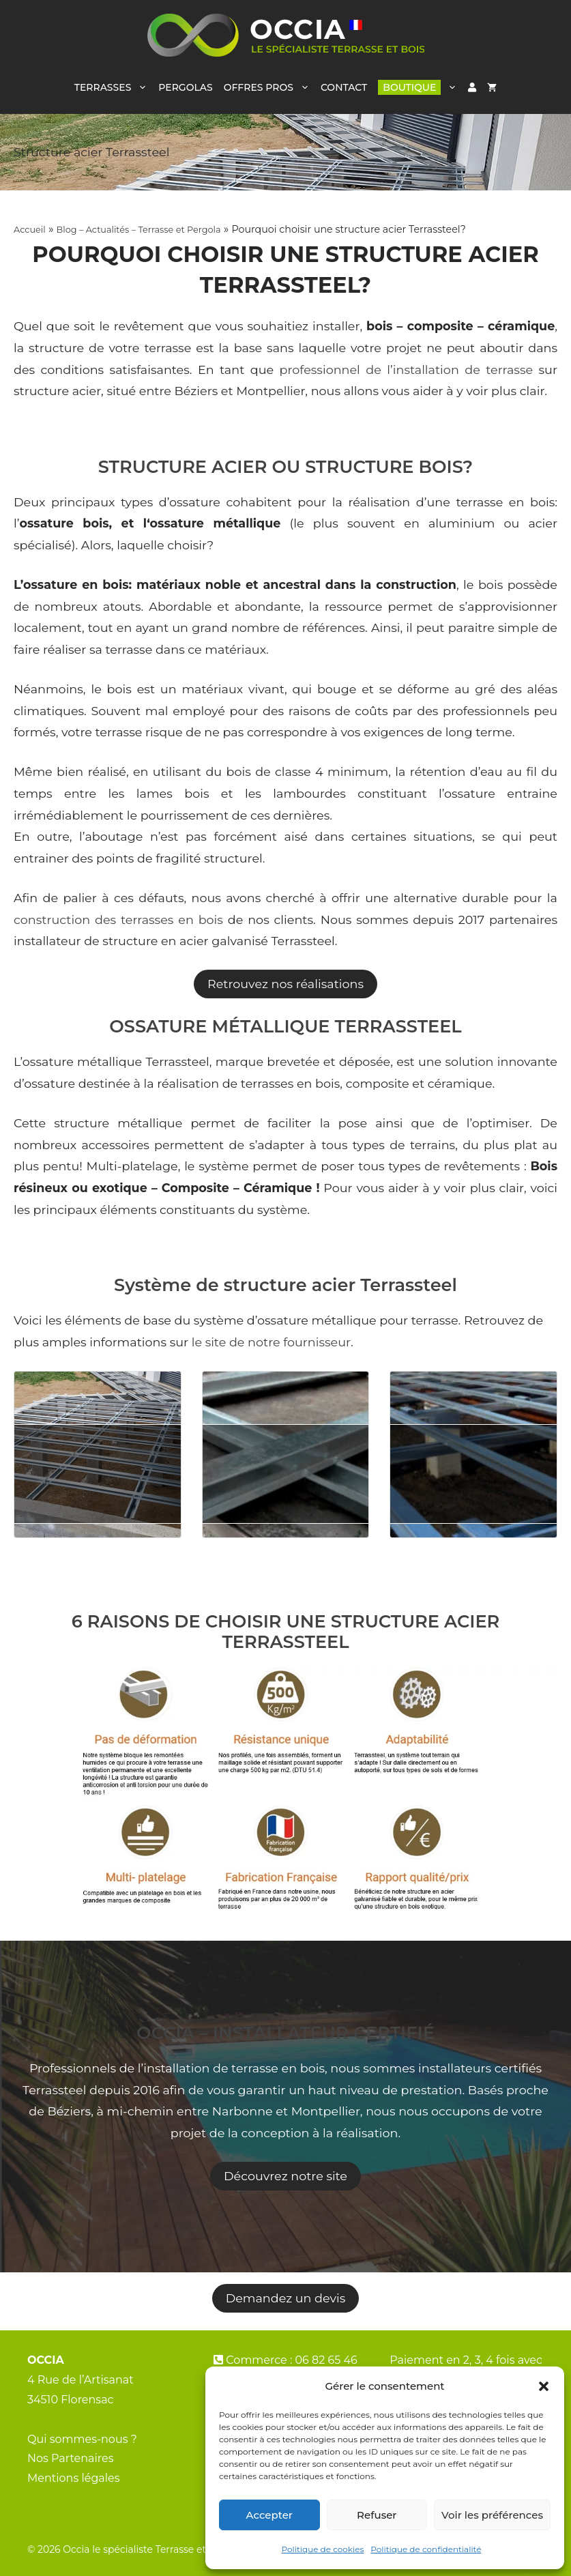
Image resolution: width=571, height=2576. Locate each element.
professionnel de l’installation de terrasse (406, 369)
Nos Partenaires (70, 2458)
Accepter (269, 2514)
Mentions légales (73, 2478)
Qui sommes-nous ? (82, 2439)
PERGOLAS (185, 87)
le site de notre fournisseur (269, 1342)
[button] (544, 2386)
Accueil (30, 230)
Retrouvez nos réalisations (285, 983)
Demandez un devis (286, 2298)
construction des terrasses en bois (118, 919)
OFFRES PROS (269, 87)
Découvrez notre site (285, 2176)
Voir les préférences (492, 2514)
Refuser (376, 2514)
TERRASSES (113, 87)
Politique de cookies (323, 2549)
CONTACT (344, 87)
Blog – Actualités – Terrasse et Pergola (139, 230)
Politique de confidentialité (425, 2549)
